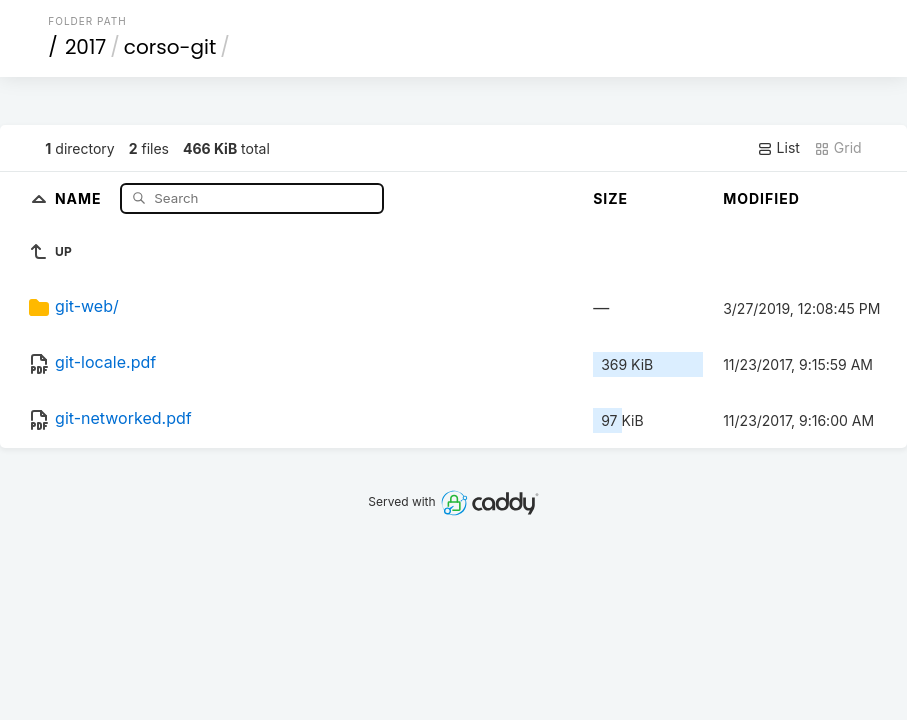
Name (80, 197)
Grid (838, 148)
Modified (761, 198)
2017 (85, 47)
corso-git (170, 47)
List (778, 148)
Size (610, 198)
